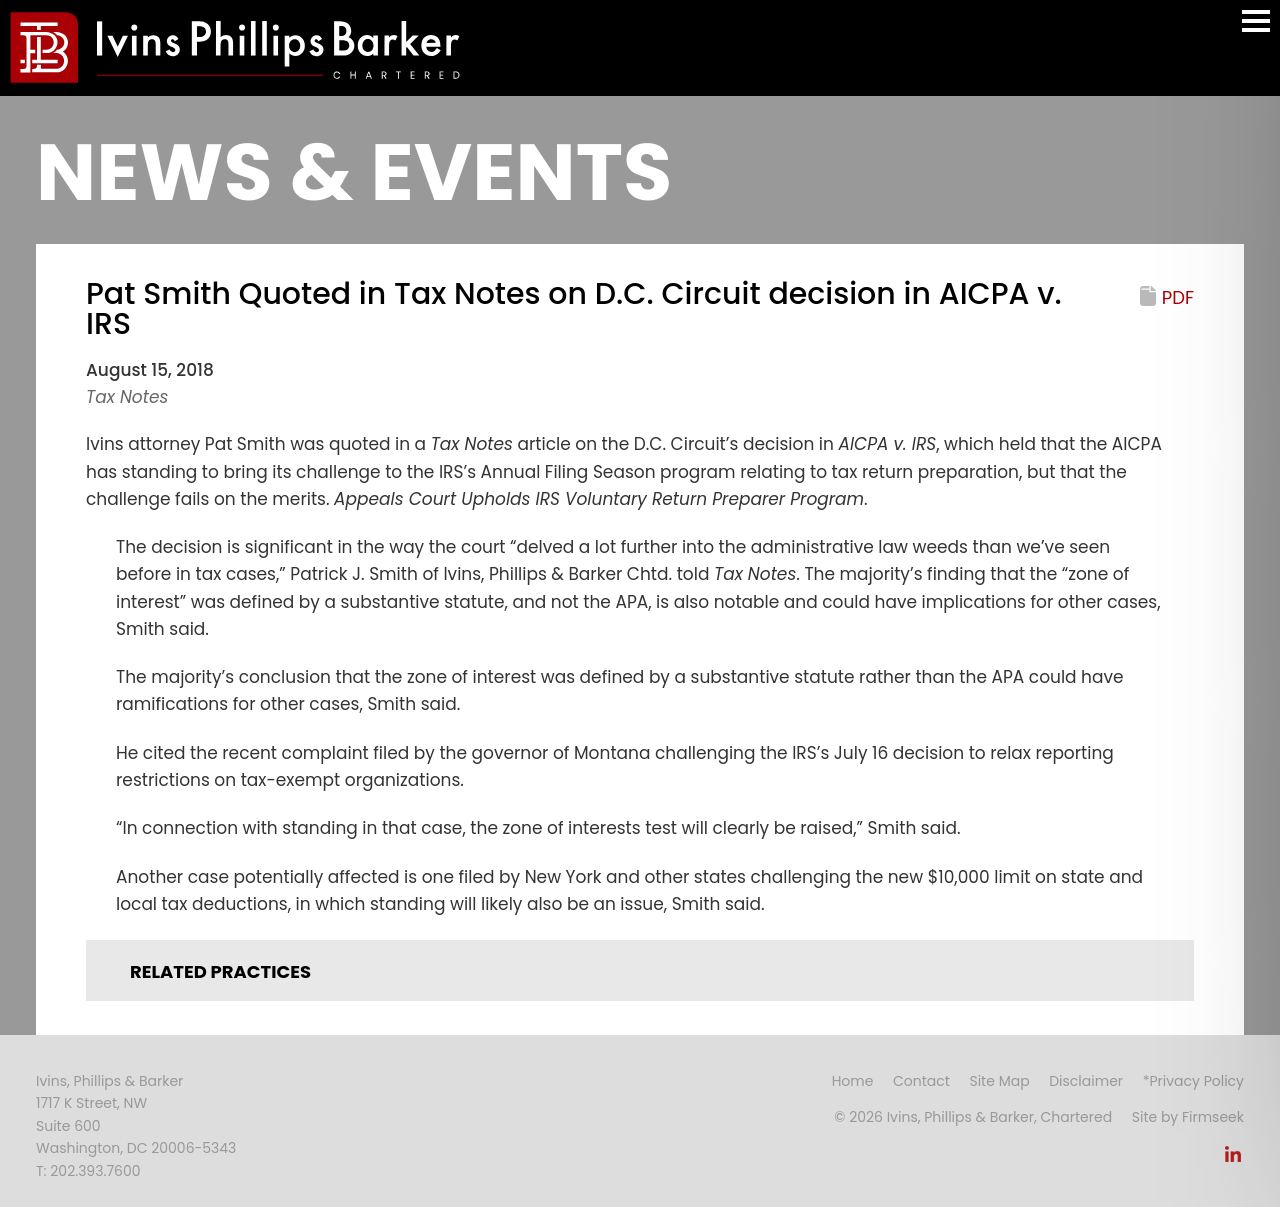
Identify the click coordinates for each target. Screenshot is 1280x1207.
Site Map (999, 1081)
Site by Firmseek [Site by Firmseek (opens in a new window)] (1188, 1117)
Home (853, 1081)
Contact (921, 1081)
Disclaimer (1086, 1081)
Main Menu (1256, 30)
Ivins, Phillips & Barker (109, 1081)
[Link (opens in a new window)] (1233, 1160)
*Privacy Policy (1193, 1081)
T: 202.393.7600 (88, 1171)
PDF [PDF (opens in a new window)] (1178, 297)
